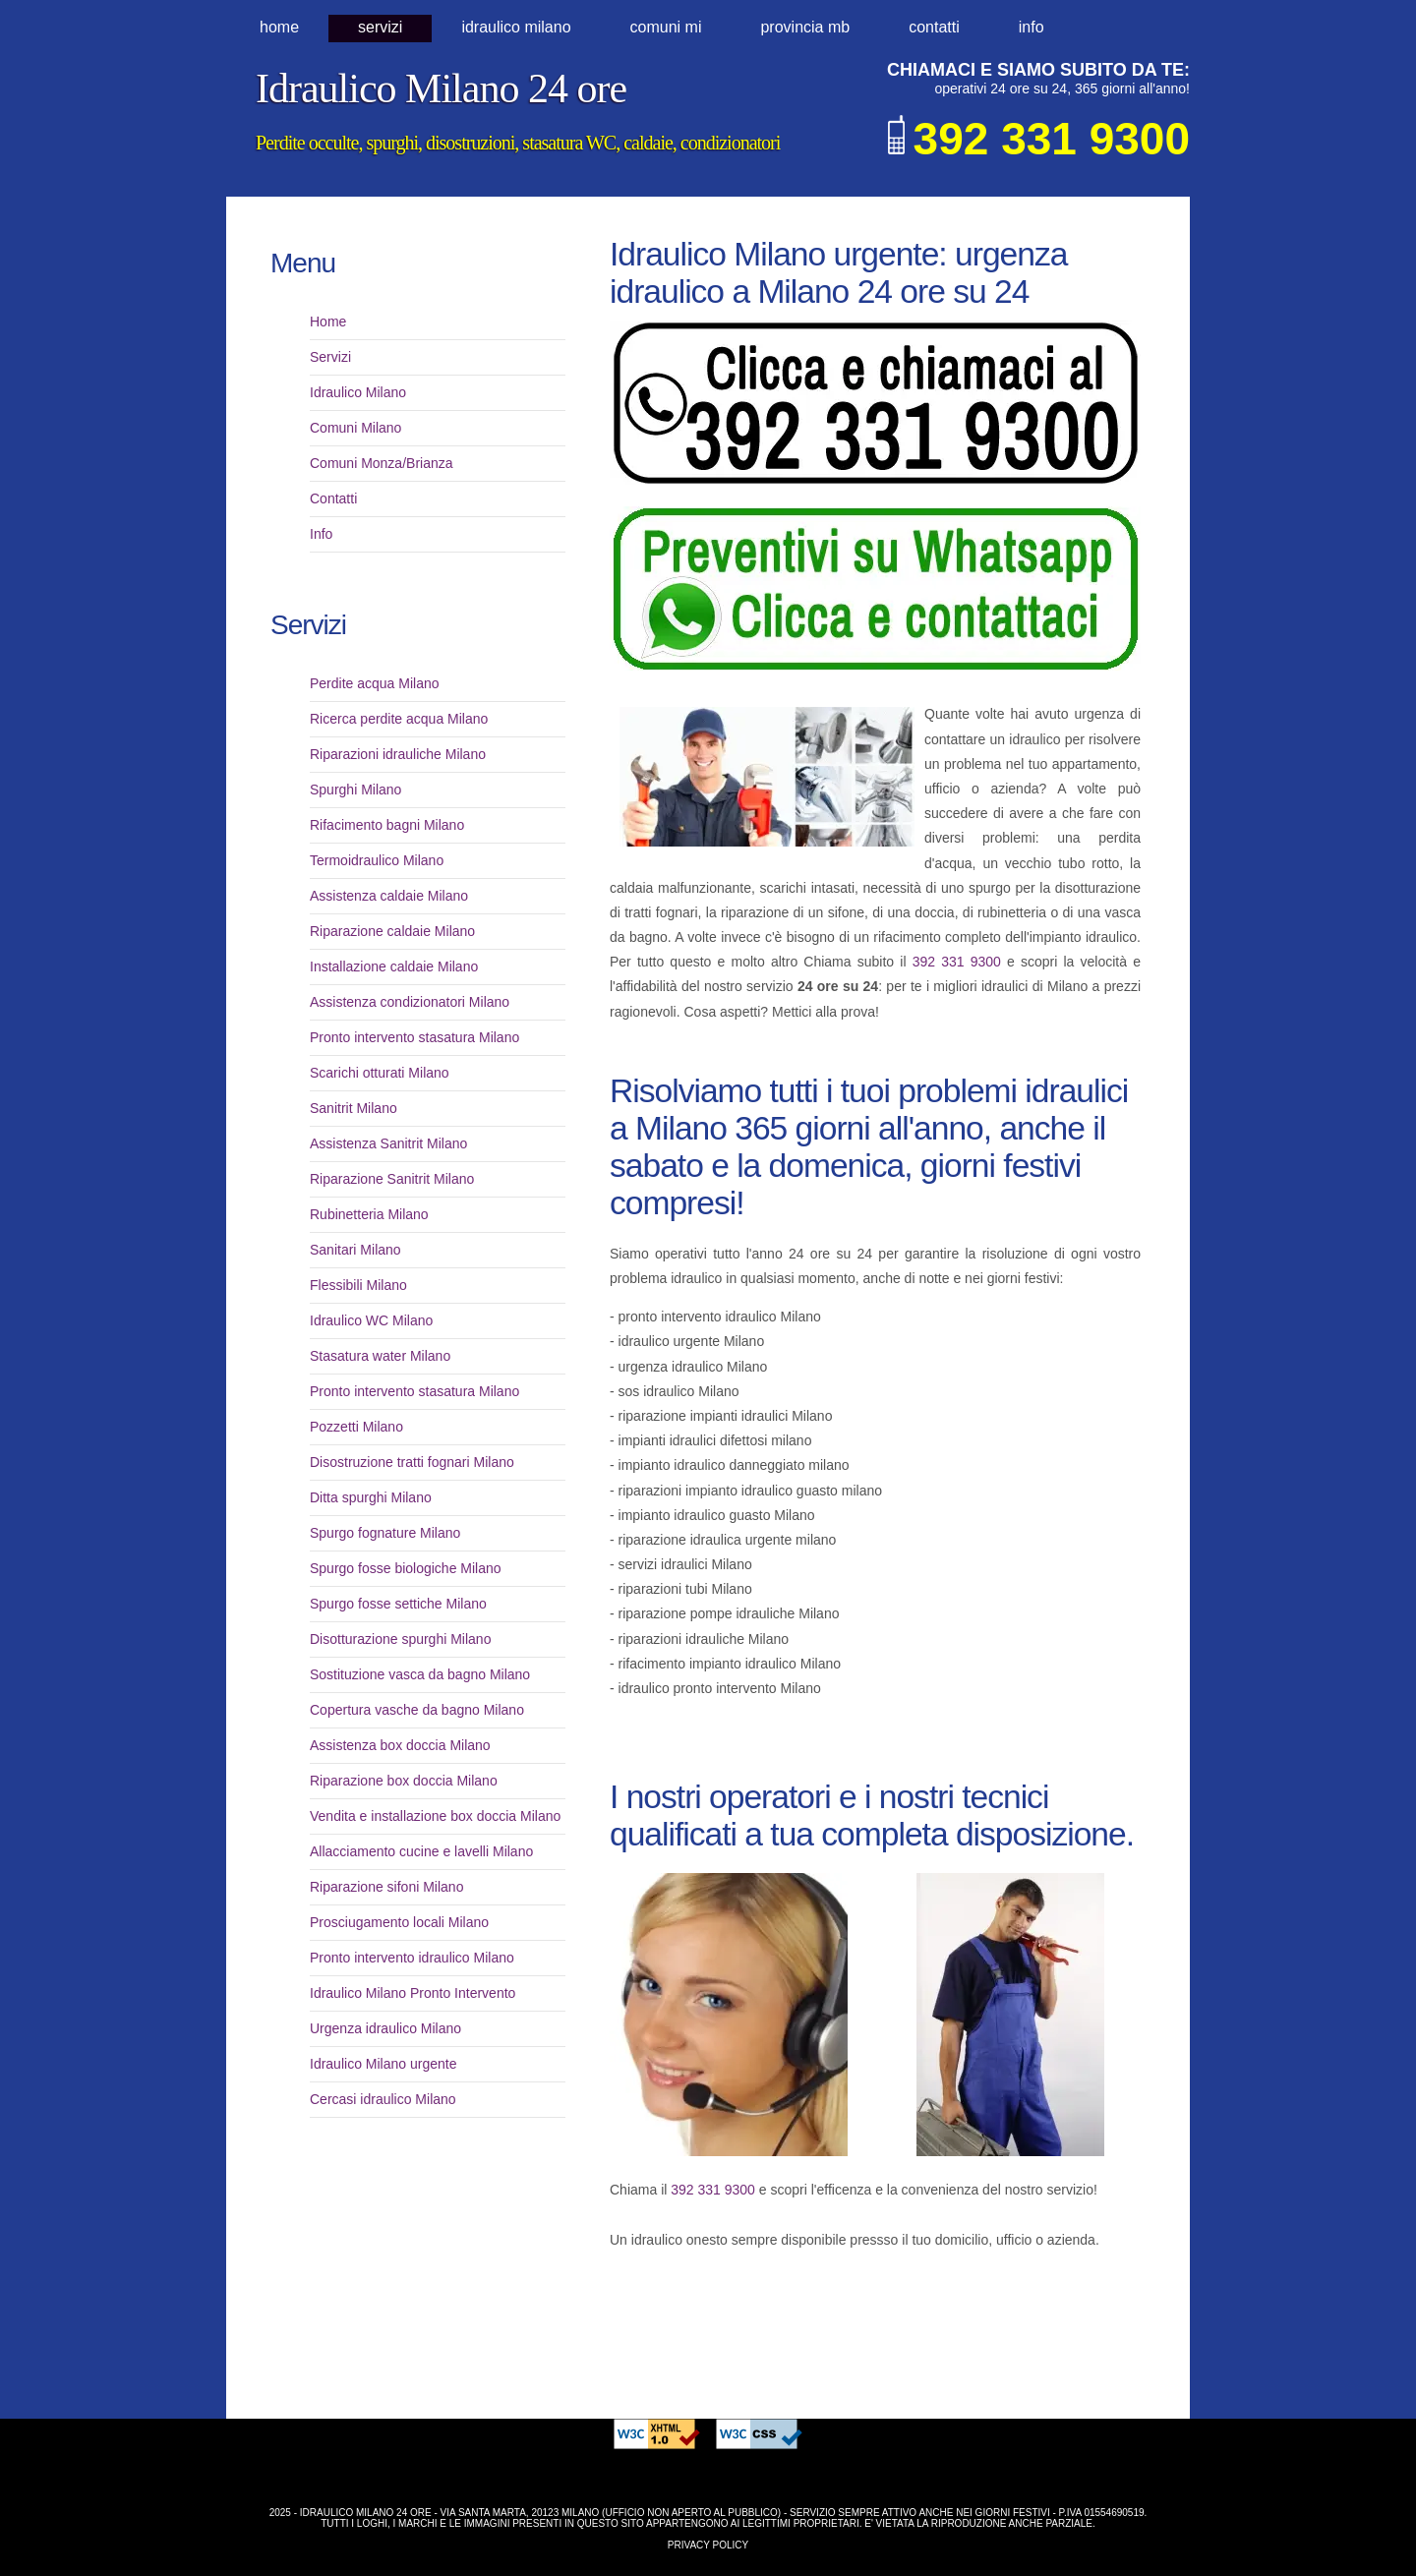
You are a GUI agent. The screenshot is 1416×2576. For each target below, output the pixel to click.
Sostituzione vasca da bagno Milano (420, 1674)
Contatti (934, 27)
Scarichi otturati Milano (379, 1073)
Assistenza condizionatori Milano (409, 1002)
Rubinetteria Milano (369, 1214)
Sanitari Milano (355, 1250)
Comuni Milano (355, 428)
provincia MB (805, 27)
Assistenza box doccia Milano (400, 1745)
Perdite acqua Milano (375, 683)
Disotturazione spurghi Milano (400, 1639)
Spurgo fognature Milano (385, 1533)
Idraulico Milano (358, 392)
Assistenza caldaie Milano (389, 896)
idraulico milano (515, 27)
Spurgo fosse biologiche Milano (406, 1568)
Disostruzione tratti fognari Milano (412, 1462)
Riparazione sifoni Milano (386, 1887)
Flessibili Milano (358, 1285)
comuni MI (666, 27)
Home (279, 27)
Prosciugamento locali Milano (399, 1922)
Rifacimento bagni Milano (387, 825)
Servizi (380, 27)
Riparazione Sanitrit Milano (392, 1179)
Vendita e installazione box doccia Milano (435, 1816)
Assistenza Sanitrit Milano (388, 1143)
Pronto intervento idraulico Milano (412, 1957)
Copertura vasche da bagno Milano (417, 1710)
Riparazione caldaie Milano (392, 931)
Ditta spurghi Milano (371, 1497)
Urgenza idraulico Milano (385, 2028)
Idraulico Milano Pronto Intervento (412, 1993)
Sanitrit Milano (353, 1108)
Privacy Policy (708, 2545)
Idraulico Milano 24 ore (441, 88)
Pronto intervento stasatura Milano (414, 1037)
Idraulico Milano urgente (383, 2064)
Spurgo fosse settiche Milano (398, 1603)
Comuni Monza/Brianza (381, 463)
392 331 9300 (957, 961)
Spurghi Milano (355, 789)
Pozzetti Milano (356, 1426)
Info (1031, 27)
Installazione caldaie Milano (394, 966)
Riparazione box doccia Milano (404, 1780)
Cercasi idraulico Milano (383, 2099)
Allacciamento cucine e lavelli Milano (421, 1851)
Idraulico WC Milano (371, 1320)
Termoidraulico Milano (376, 860)
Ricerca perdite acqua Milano (399, 719)
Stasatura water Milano (380, 1356)
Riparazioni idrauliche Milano (398, 754)
